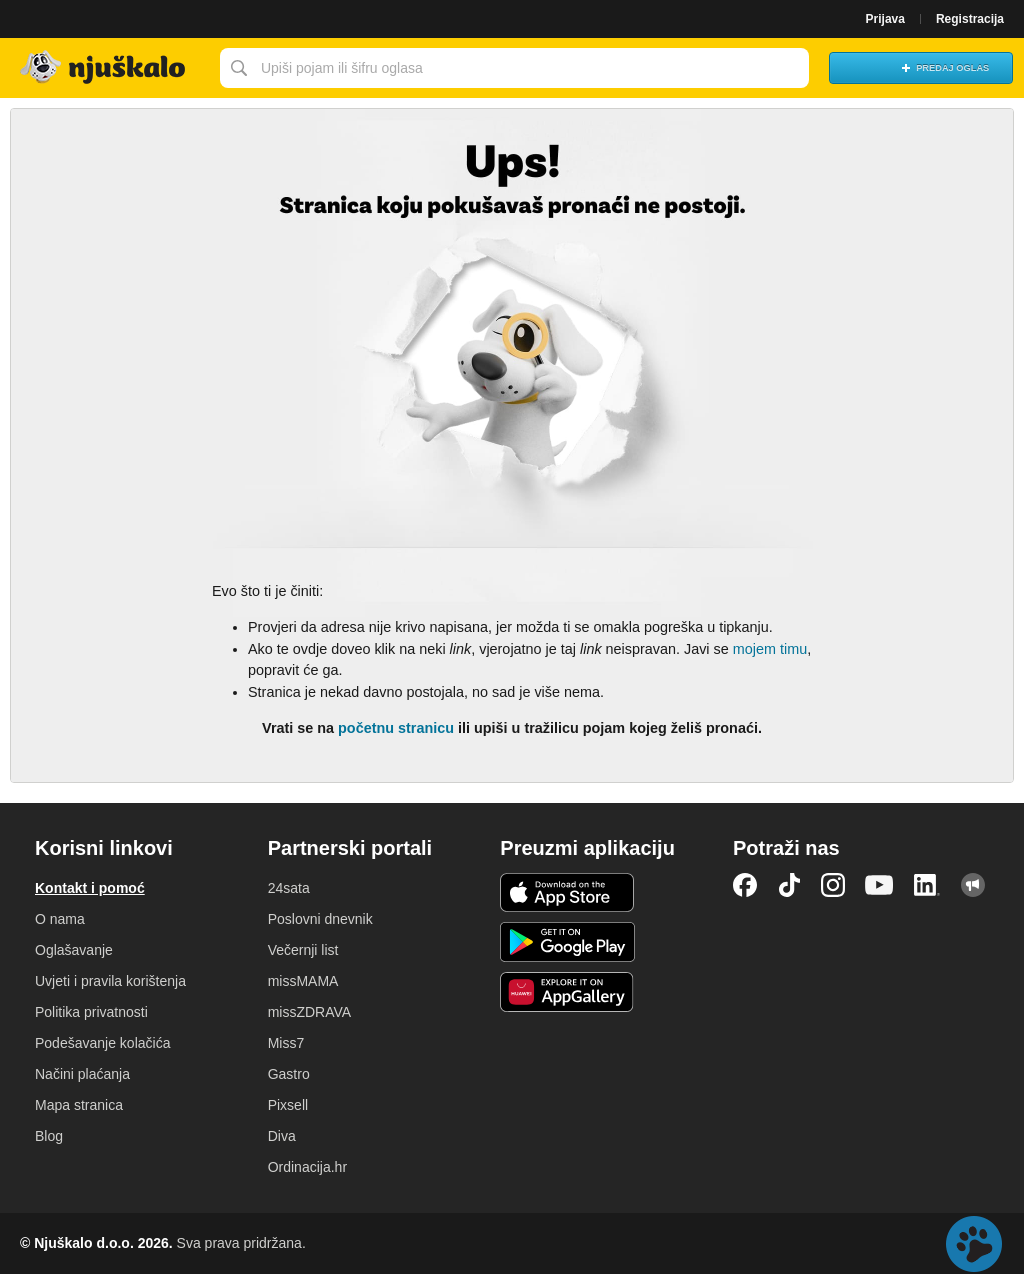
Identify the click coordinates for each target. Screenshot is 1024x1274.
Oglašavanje (74, 950)
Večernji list (303, 950)
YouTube (879, 885)
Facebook (745, 885)
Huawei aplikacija (567, 992)
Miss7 (286, 1043)
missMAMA (303, 981)
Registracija (970, 19)
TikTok (789, 885)
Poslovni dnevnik (320, 919)
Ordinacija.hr (307, 1167)
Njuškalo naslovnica (105, 68)
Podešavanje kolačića (102, 1043)
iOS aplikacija (567, 893)
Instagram (833, 885)
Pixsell (288, 1105)
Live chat (974, 1244)
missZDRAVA (309, 1012)
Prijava (885, 19)
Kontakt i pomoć (90, 888)
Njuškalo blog (973, 885)
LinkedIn (927, 885)
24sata (289, 888)
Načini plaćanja (82, 1074)
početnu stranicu (396, 728)
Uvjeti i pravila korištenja (110, 981)
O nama (60, 919)
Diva (282, 1136)
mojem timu (770, 649)
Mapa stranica (79, 1105)
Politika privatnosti (91, 1012)
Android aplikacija (567, 942)
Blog (49, 1136)
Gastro (289, 1074)
